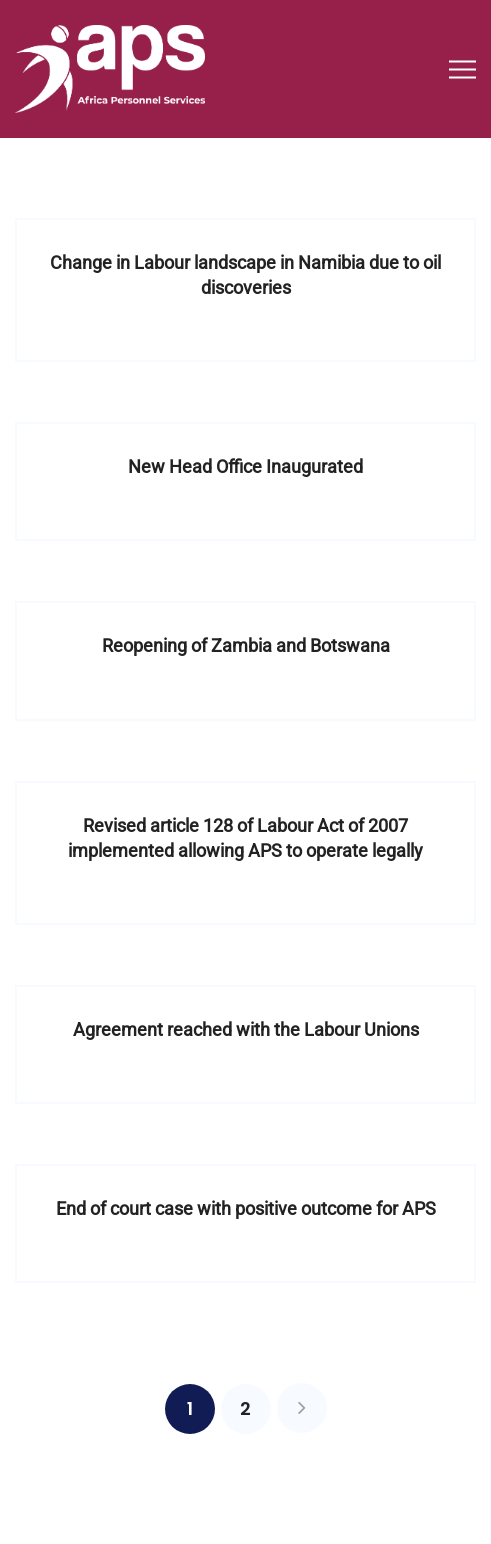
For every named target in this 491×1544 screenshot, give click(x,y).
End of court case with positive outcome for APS (246, 1208)
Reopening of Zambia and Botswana (246, 645)
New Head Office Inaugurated (245, 466)
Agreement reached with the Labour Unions (246, 1029)
